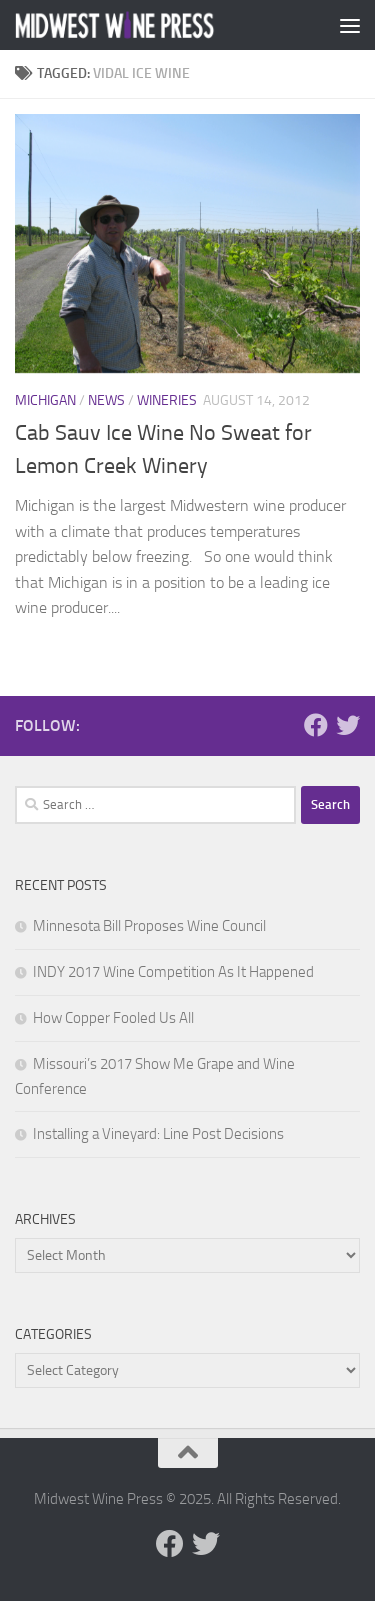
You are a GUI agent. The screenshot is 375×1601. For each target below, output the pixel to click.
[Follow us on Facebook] (316, 725)
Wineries (167, 400)
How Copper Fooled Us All (113, 1018)
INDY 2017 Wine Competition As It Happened (173, 972)
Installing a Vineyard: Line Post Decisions (158, 1134)
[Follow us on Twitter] (348, 725)
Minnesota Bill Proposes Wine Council (149, 926)
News (106, 400)
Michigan (45, 400)
